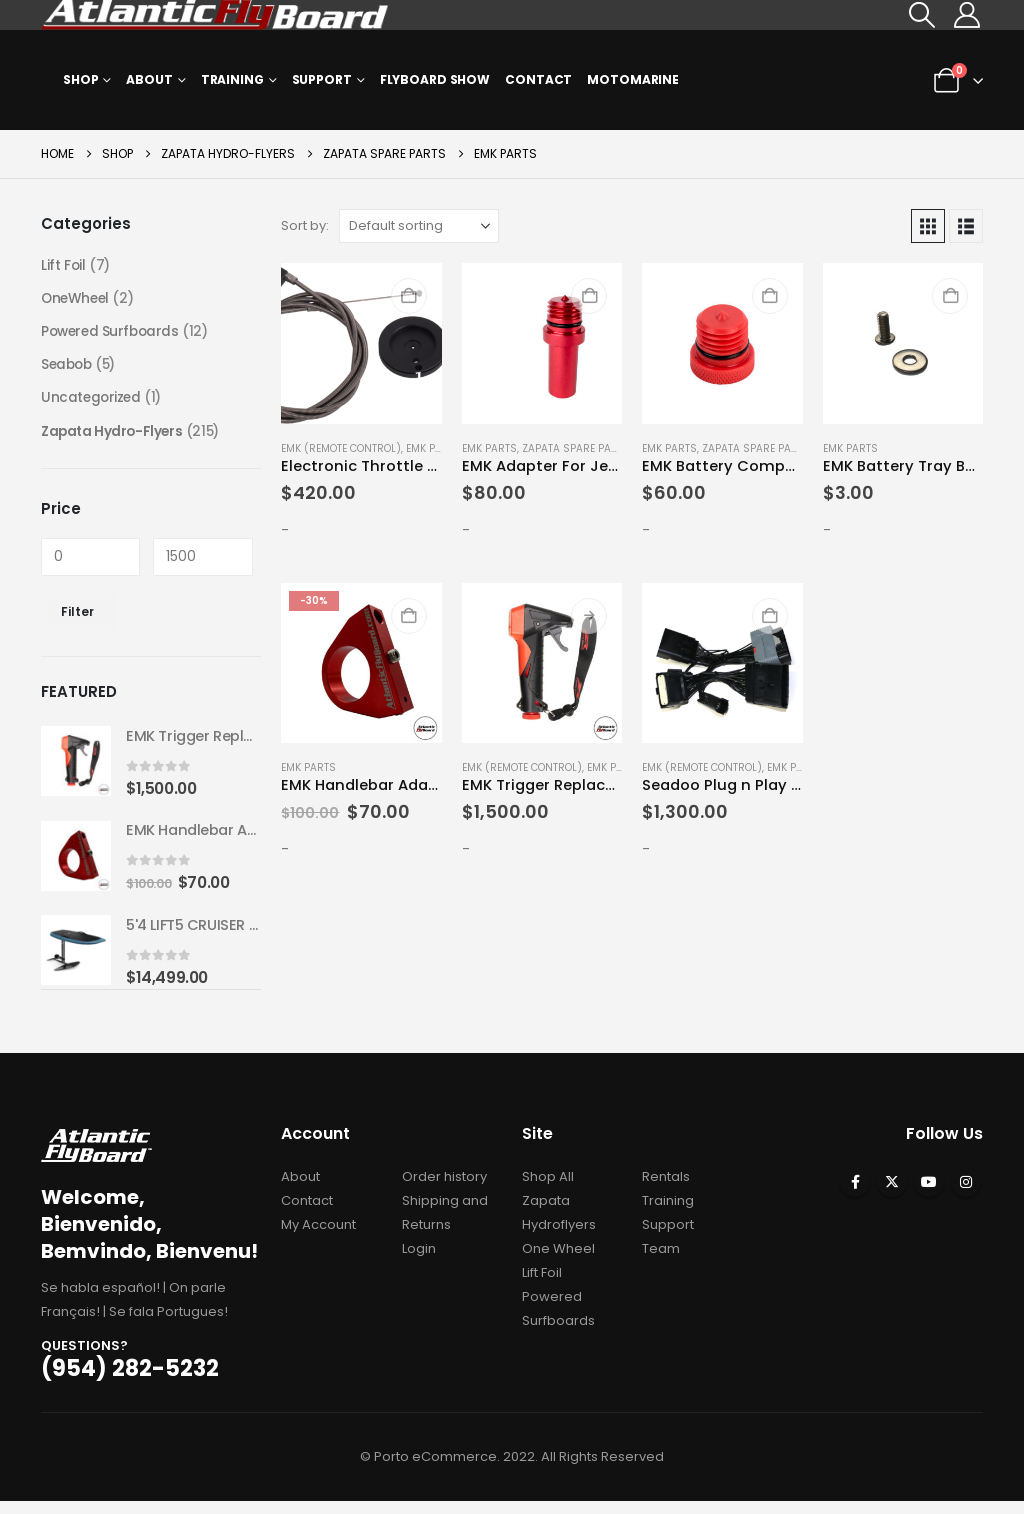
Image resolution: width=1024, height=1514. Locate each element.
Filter (77, 617)
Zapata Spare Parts (576, 448)
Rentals (666, 1189)
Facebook (855, 1195)
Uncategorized (92, 402)
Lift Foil (63, 266)
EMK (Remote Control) (341, 448)
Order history (444, 1189)
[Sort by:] (419, 226)
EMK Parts (433, 448)
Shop (81, 79)
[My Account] (967, 15)
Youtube (929, 1195)
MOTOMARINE (633, 79)
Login (419, 1261)
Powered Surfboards (112, 334)
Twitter (892, 1195)
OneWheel (77, 300)
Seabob (68, 368)
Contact (538, 79)
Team (661, 1261)
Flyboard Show (435, 79)
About (149, 79)
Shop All (548, 1189)
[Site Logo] (216, 15)
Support (322, 79)
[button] (922, 15)
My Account (318, 1237)
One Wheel (558, 1261)
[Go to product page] (361, 343)
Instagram (966, 1195)
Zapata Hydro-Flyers (114, 436)
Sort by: (305, 225)
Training (232, 79)
